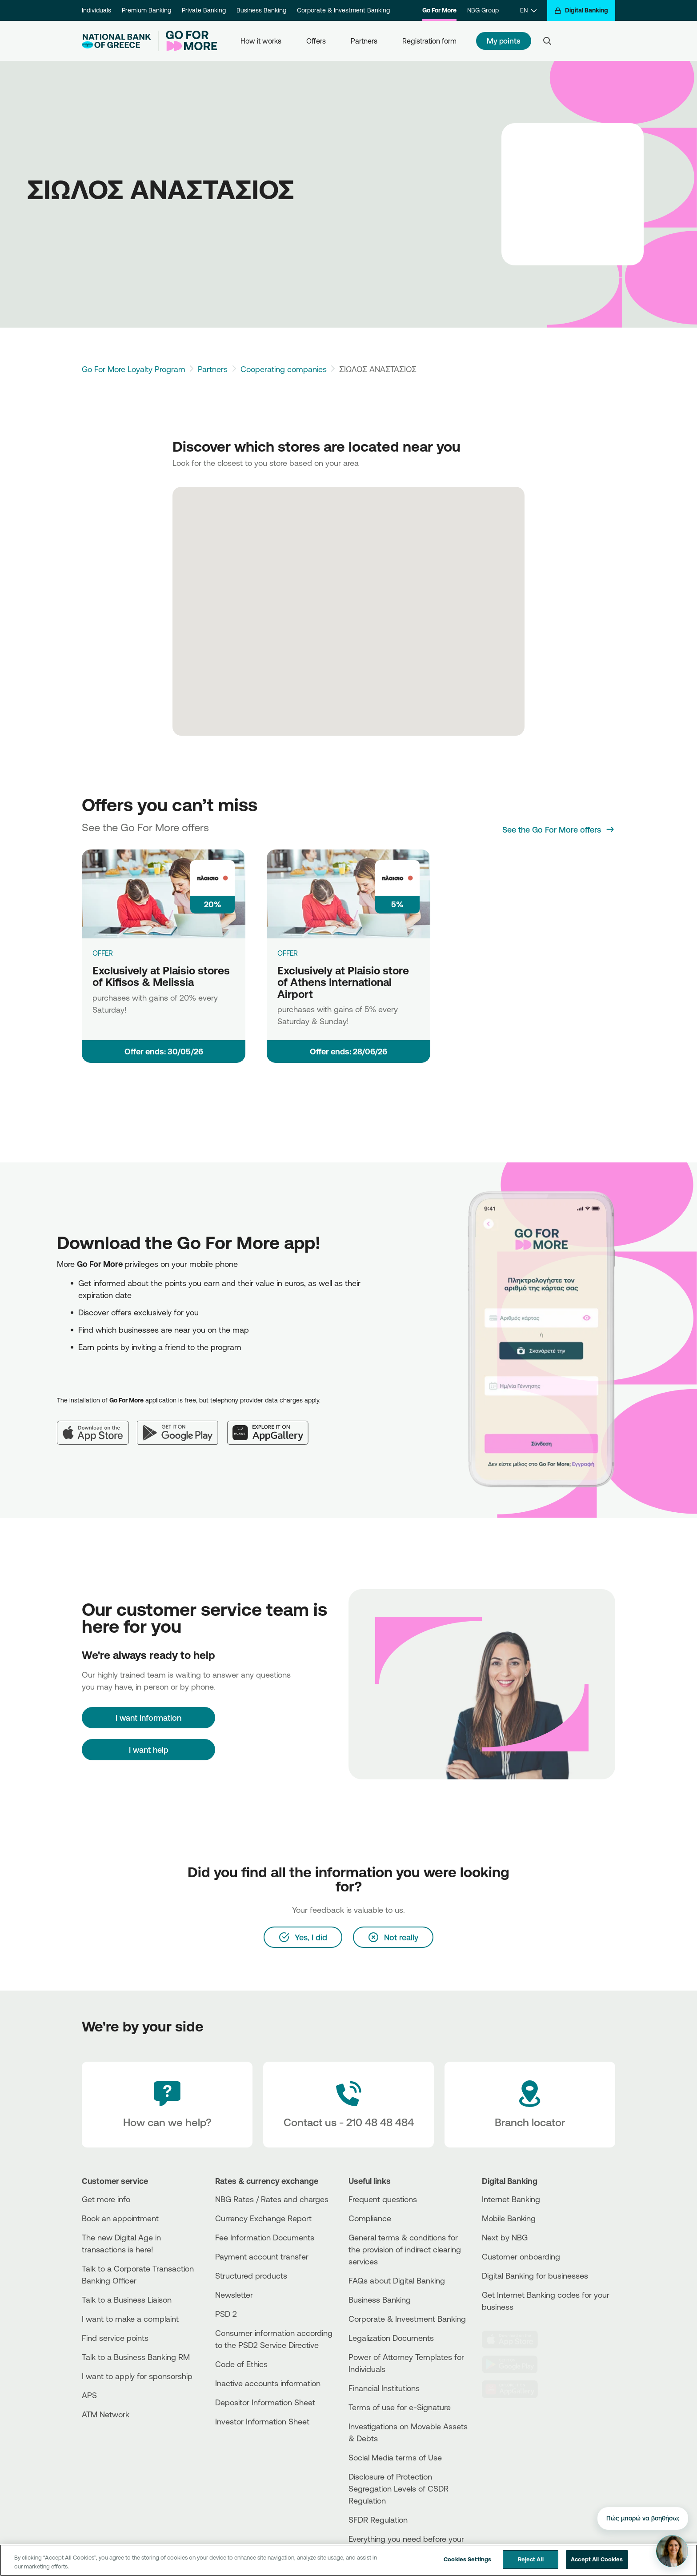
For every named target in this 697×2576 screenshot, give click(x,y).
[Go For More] (187, 41)
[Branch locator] (530, 2105)
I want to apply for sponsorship (137, 2376)
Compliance (369, 2218)
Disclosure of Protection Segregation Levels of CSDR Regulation (398, 2488)
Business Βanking (379, 2299)
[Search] (547, 41)
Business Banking (261, 10)
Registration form (429, 41)
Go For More (439, 10)
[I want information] (148, 1717)
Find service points (115, 2337)
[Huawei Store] (515, 2389)
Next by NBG (505, 2237)
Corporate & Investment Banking (343, 10)
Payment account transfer (261, 2256)
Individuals (96, 10)
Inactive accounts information (267, 2383)
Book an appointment (120, 2218)
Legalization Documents (391, 2337)
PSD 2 (226, 2313)
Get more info (106, 2199)
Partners (364, 41)
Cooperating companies (283, 369)
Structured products (251, 2275)
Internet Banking (511, 2199)
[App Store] (97, 1425)
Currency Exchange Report (263, 2218)
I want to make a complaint (130, 2318)
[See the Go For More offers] (558, 829)
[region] (348, 2560)
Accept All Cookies (597, 2559)
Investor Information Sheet (262, 2421)
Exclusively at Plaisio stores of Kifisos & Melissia (161, 976)
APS (89, 2395)
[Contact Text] (348, 2105)
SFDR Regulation (378, 2519)
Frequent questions (382, 2199)
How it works (260, 41)
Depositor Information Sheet (265, 2402)
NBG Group (483, 10)
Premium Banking (146, 10)
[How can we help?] (167, 2105)
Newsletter (234, 2294)
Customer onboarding (521, 2256)
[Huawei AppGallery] (272, 1425)
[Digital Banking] (581, 10)
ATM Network (105, 2414)
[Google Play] (182, 1425)
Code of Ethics (241, 2364)
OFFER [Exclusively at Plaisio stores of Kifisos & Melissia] (102, 953)
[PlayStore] (515, 2364)
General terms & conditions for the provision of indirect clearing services (404, 2249)
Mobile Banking (509, 2218)
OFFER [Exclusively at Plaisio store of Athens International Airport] (287, 953)
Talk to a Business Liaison (127, 2299)
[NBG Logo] (116, 41)
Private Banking (204, 10)
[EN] (528, 10)
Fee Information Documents (264, 2237)
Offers (316, 41)
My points (504, 40)
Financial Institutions (384, 2388)
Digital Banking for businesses (535, 2275)
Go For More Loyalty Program (133, 369)
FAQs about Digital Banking (396, 2280)
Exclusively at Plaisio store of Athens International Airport (343, 982)
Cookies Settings (467, 2559)
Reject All (531, 2559)
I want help (148, 1749)
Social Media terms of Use (395, 2457)
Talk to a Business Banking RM (136, 2356)
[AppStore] (515, 2339)
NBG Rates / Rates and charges (271, 2199)
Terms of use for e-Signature (399, 2407)
